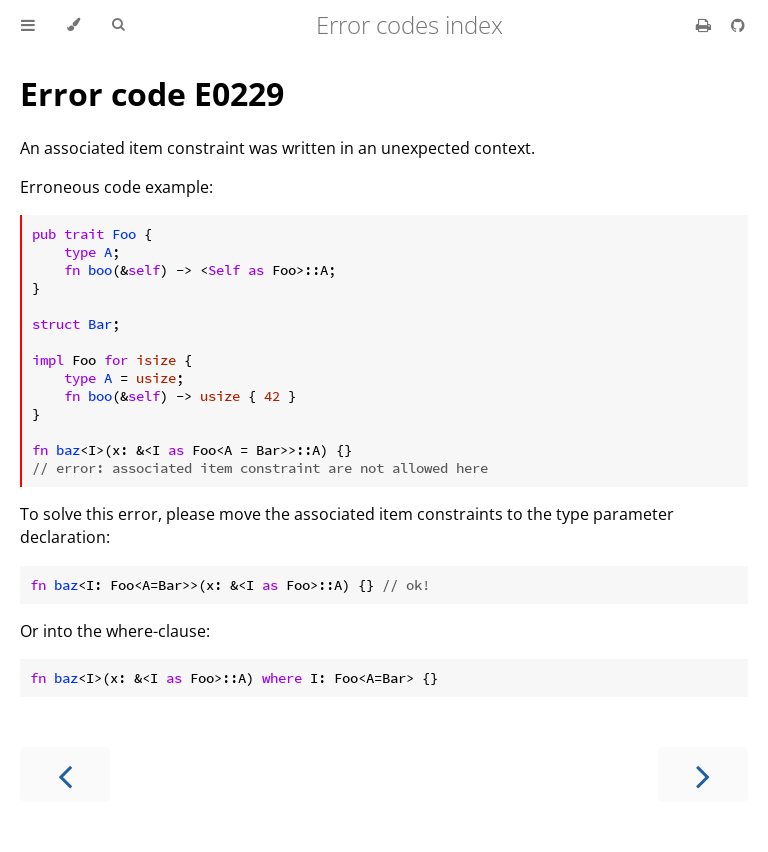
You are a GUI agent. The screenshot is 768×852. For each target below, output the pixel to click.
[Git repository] (738, 25)
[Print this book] (705, 25)
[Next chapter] (703, 774)
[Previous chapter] (65, 774)
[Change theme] (73, 25)
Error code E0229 (152, 93)
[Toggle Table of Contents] (28, 25)
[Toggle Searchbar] (118, 25)
